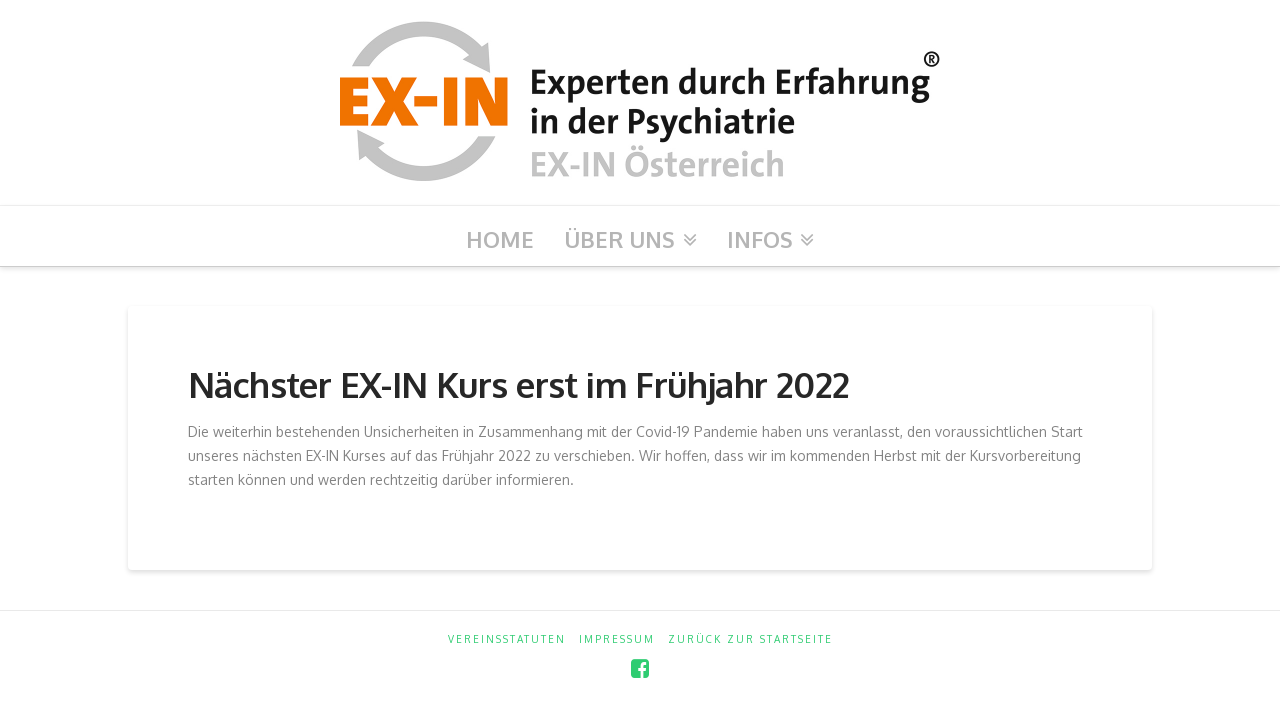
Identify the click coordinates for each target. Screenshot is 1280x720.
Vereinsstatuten (507, 639)
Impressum (617, 639)
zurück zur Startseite (750, 639)
